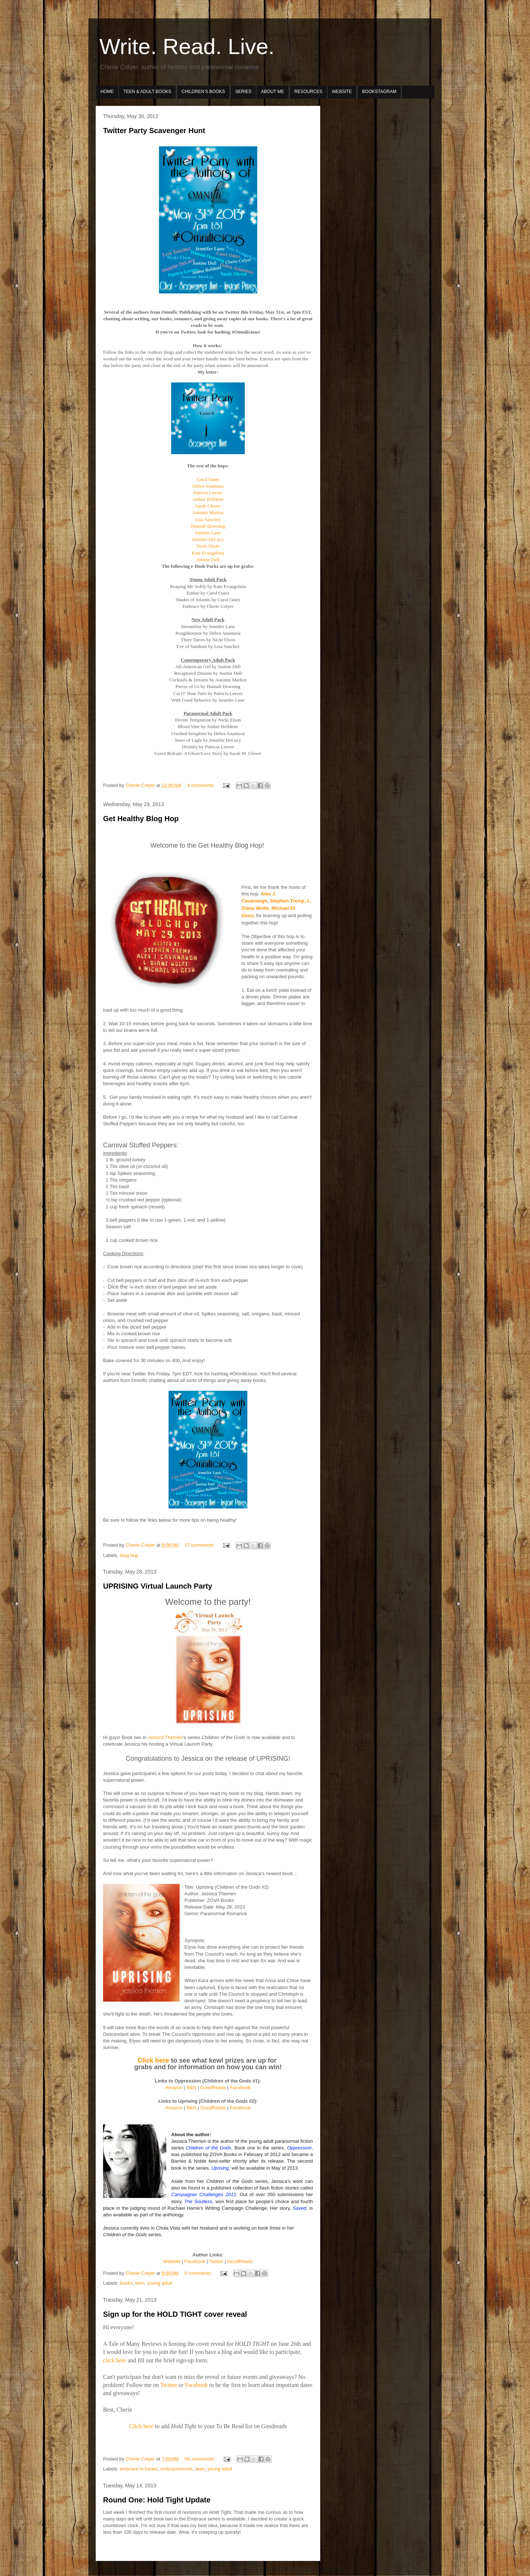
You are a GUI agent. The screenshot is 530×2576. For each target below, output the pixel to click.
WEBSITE (342, 91)
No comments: (201, 2459)
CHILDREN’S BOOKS (203, 91)
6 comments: (199, 2273)
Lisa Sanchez (208, 519)
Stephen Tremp (287, 901)
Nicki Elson (208, 546)
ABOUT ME (272, 91)
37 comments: (200, 1545)
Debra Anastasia (208, 486)
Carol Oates (208, 479)
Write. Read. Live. (187, 46)
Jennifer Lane (208, 532)
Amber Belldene (208, 499)
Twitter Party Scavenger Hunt (154, 131)
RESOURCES (308, 91)
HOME (107, 91)
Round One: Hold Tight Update (157, 2500)
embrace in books (139, 2469)
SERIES (243, 91)
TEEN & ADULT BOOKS (147, 91)
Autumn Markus (208, 512)
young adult (159, 2283)
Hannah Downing (208, 526)
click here (114, 2360)
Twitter (168, 2385)
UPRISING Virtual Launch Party (157, 1586)
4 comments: (201, 785)
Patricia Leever (207, 492)
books (126, 2283)
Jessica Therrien (165, 1737)
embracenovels (176, 2469)
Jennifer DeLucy (208, 539)
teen (139, 2283)
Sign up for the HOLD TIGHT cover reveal (175, 2314)
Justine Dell (208, 559)
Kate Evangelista (208, 553)
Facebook (196, 2385)
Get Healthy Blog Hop (141, 819)
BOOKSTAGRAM (379, 91)
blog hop (129, 1555)
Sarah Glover (208, 506)
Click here (153, 2060)
